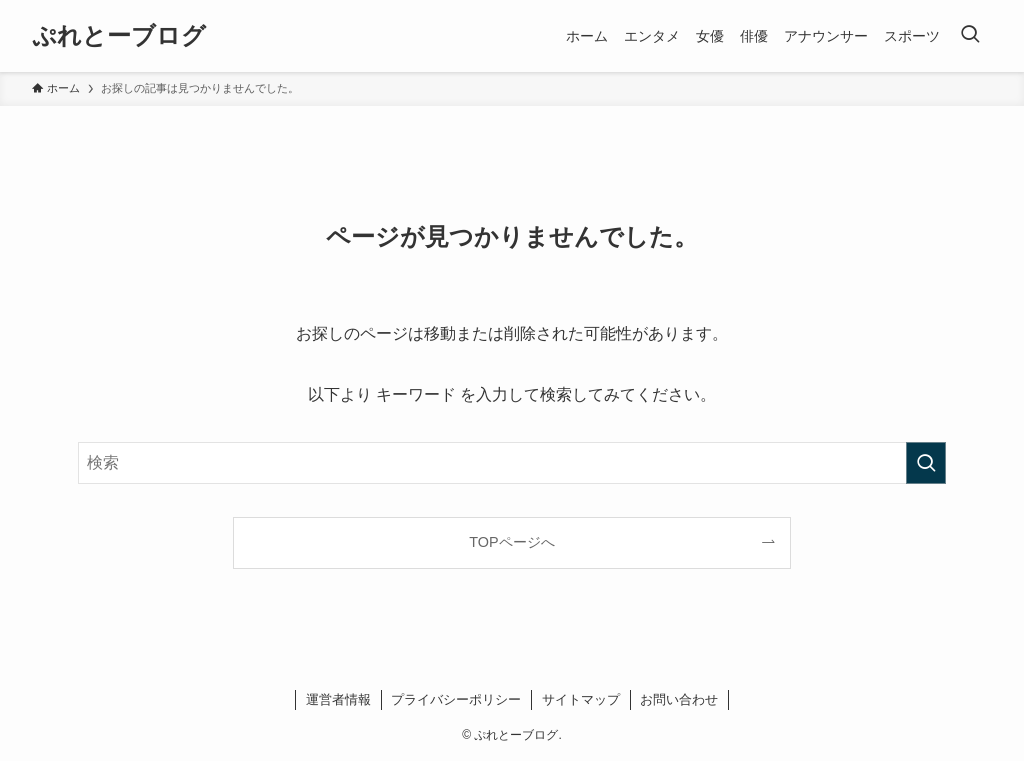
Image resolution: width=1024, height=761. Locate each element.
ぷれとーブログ (119, 36)
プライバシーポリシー (456, 699)
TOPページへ (511, 542)
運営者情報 (338, 699)
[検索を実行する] (926, 463)
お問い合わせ (679, 699)
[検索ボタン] (970, 36)
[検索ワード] (512, 463)
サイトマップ (581, 699)
